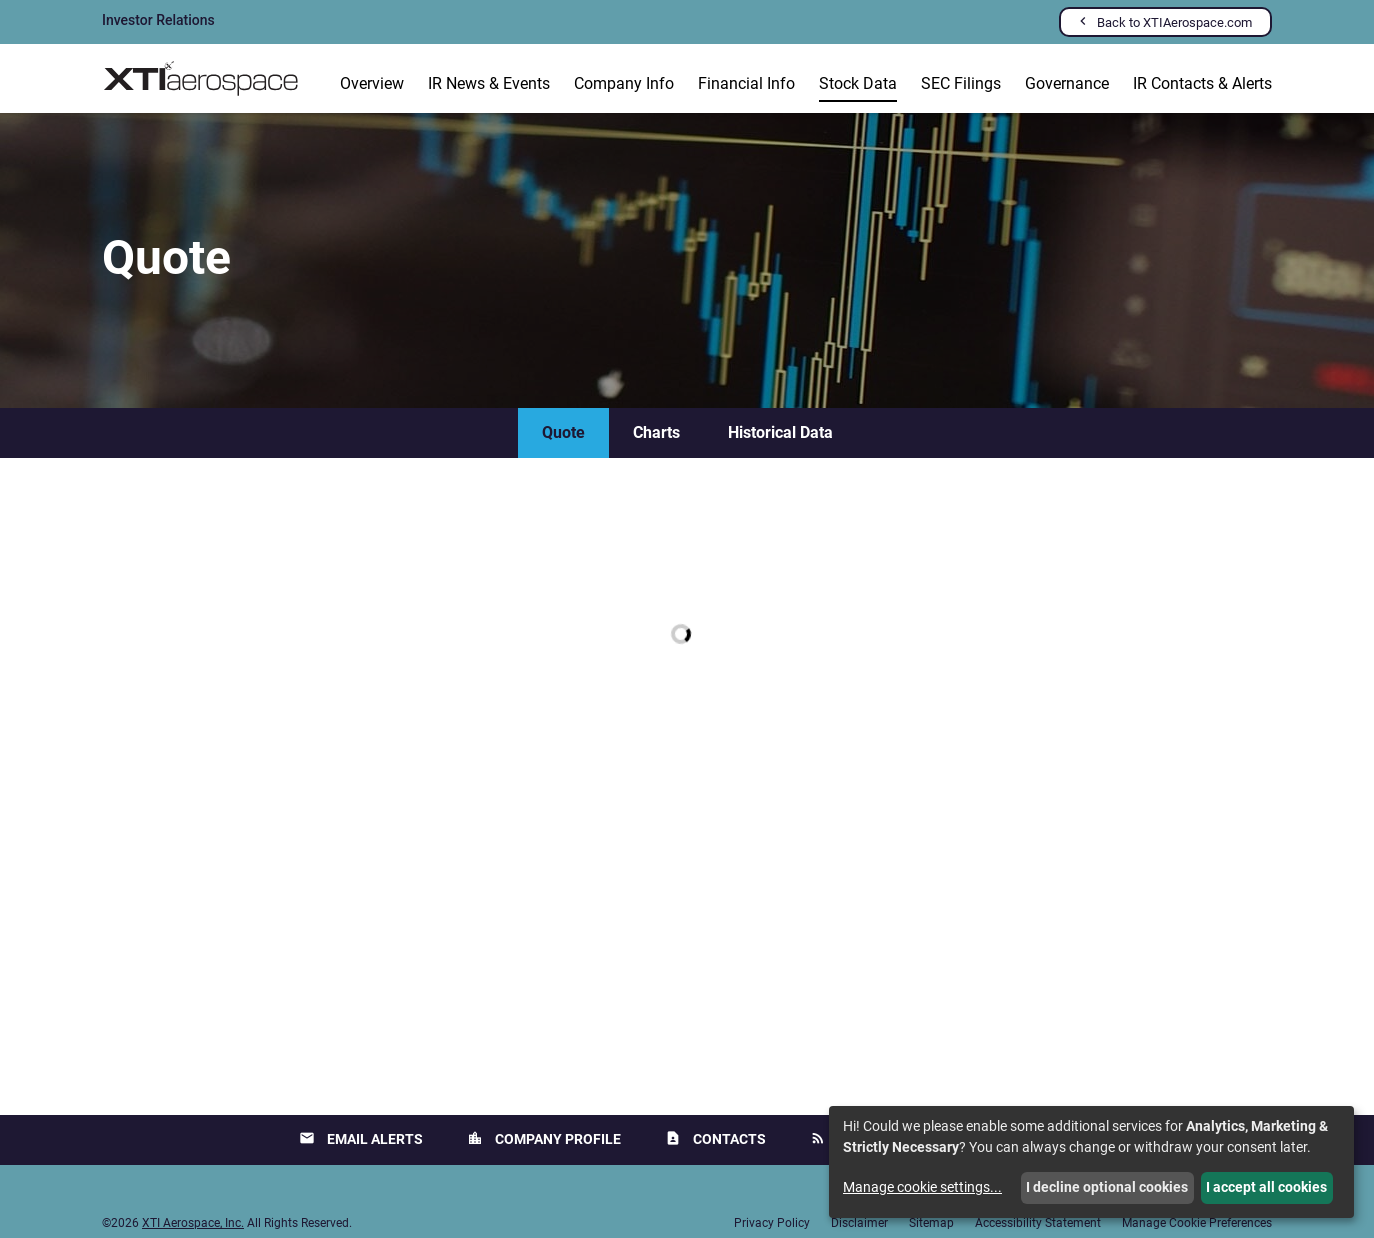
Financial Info (746, 83)
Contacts (715, 1138)
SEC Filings (961, 83)
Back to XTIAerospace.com (1174, 22)
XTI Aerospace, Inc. (193, 1223)
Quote (563, 432)
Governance (1067, 83)
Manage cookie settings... (922, 1187)
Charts (656, 432)
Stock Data (858, 83)
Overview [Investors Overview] (372, 83)
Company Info (624, 83)
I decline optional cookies (1107, 1187)
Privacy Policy (772, 1223)
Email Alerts (361, 1138)
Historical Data (780, 432)
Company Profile (544, 1138)
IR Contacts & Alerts (1202, 83)
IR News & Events (489, 83)
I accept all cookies (1266, 1187)
